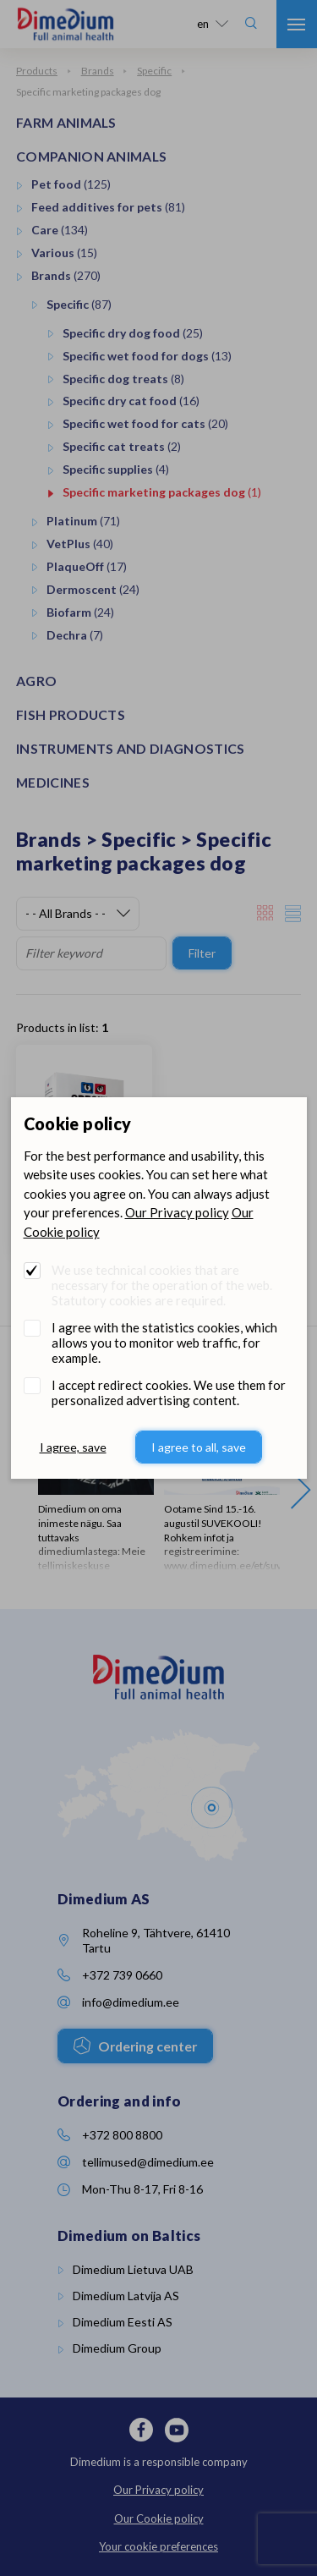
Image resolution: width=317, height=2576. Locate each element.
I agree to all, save (198, 1447)
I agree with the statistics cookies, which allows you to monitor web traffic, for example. (164, 1342)
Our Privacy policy (177, 1212)
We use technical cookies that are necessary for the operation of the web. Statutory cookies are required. (162, 1285)
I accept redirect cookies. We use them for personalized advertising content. (169, 1392)
